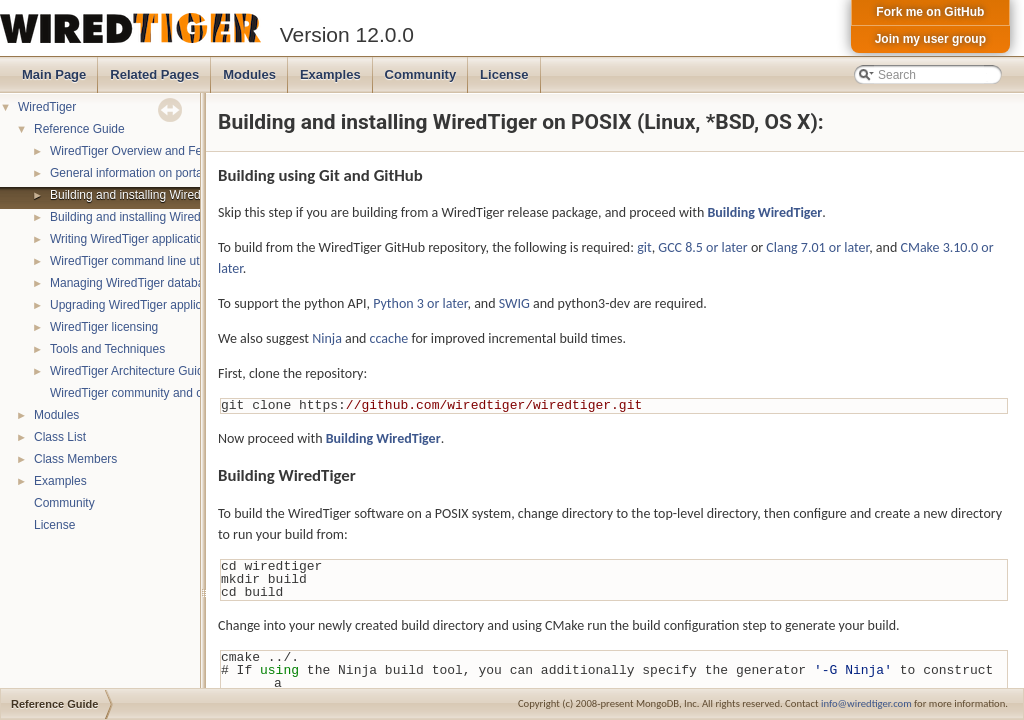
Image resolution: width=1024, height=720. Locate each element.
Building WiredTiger (764, 212)
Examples (330, 74)
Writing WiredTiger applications (132, 239)
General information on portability (138, 173)
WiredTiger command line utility (133, 261)
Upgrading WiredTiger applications (142, 305)
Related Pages (154, 74)
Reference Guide (79, 129)
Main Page (54, 74)
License (504, 74)
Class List (60, 437)
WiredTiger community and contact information (174, 393)
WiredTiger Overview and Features (143, 151)
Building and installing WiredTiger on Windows (173, 217)
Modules (249, 74)
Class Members (75, 459)
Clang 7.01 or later (817, 247)
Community (421, 74)
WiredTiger (47, 107)
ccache (389, 338)
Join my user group (930, 39)
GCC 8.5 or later (702, 247)
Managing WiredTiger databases (136, 283)
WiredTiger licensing (104, 327)
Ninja (327, 338)
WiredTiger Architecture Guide (130, 371)
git (644, 247)
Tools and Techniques (107, 349)
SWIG (514, 303)
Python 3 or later (420, 303)
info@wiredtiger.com (866, 703)
